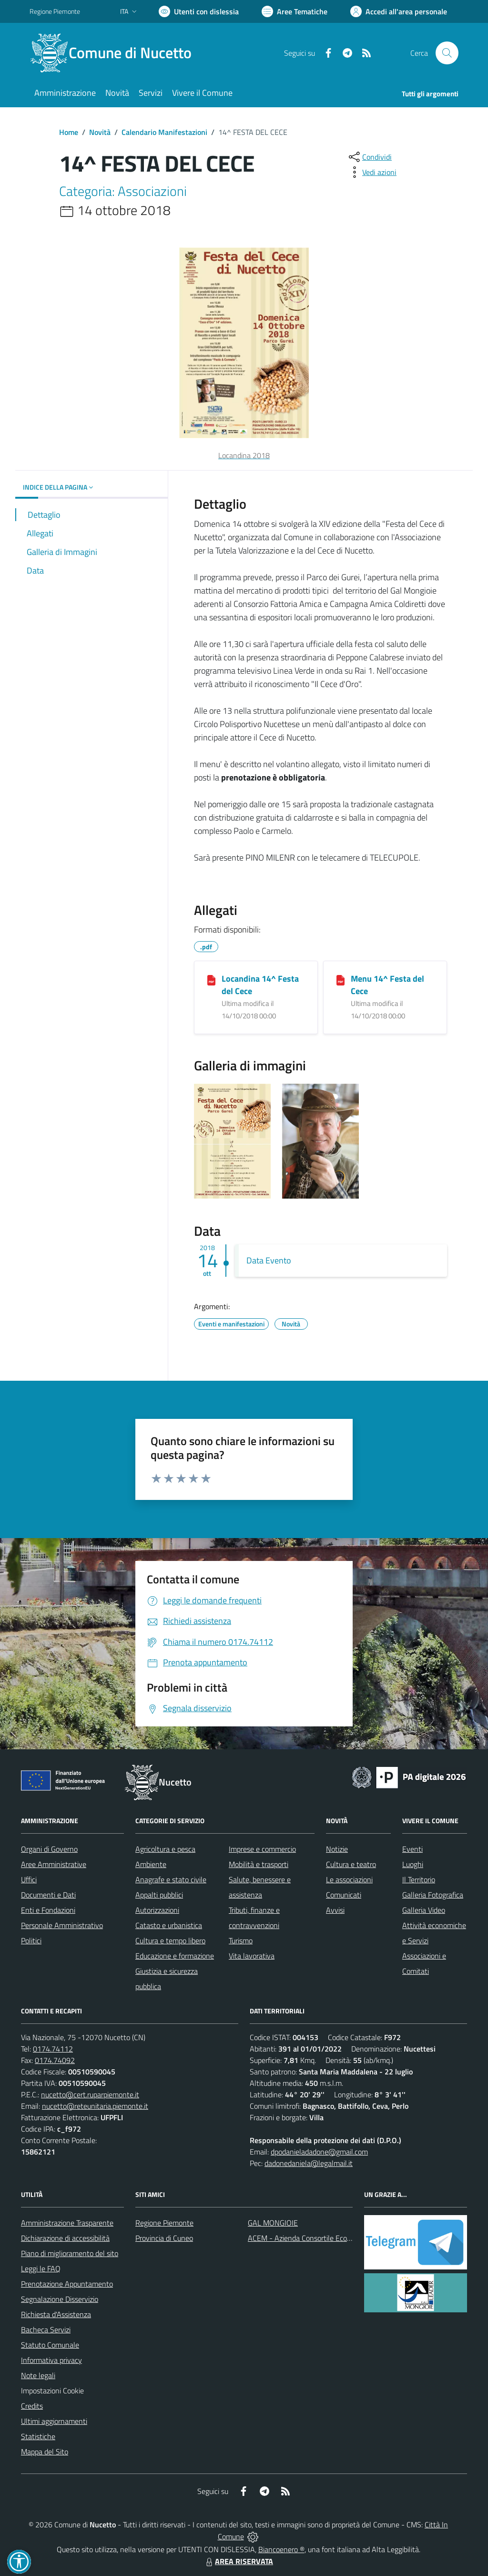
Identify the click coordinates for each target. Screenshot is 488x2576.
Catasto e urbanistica (168, 1925)
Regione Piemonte (164, 2222)
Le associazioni (349, 1879)
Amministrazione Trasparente (67, 2222)
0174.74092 (55, 2060)
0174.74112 (53, 2048)
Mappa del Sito (44, 2451)
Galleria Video (423, 1910)
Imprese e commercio (262, 1849)
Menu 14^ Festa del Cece (387, 984)
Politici (31, 1940)
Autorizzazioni (157, 1910)
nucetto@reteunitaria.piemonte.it (95, 2106)
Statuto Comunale (50, 2344)
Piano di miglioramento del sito (69, 2253)
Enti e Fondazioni (48, 1910)
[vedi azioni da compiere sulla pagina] (371, 172)
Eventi (412, 1849)
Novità (100, 132)
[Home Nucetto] (116, 52)
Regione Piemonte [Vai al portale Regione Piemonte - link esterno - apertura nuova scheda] (55, 11)
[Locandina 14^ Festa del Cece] (211, 979)
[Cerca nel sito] (447, 52)
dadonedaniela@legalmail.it (308, 2163)
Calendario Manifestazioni (164, 132)
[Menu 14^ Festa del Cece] (340, 979)
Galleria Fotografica (432, 1894)
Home (68, 132)
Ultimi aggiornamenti (54, 2421)
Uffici (29, 1879)
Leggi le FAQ (41, 2268)
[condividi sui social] (369, 156)
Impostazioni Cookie (52, 2390)
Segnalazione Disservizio (59, 2299)
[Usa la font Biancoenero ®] (198, 11)
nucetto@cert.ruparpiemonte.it (90, 2094)
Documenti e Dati (48, 1894)
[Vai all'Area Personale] (398, 11)
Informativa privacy (51, 2360)
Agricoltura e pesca (165, 1849)
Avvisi (335, 1910)
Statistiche (38, 2436)
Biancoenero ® (281, 2549)
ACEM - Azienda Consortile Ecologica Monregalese (328, 2238)
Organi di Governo (49, 1849)
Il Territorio (418, 1879)
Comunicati (343, 1894)
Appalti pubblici (159, 1894)
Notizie (337, 1849)
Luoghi (412, 1864)
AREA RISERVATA (238, 2561)
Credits (32, 2406)
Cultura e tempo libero (170, 1940)
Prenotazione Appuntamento (67, 2283)
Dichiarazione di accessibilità (65, 2238)
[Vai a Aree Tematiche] (294, 11)
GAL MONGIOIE (273, 2222)
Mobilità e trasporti (258, 1864)
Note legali (38, 2375)
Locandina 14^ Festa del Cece (260, 984)
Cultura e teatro (351, 1864)
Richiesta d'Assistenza (56, 2314)
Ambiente (150, 1864)
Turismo (241, 1940)
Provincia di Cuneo (164, 2238)
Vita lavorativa (251, 1955)
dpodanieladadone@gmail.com (319, 2151)
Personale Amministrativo (62, 1925)
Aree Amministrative (53, 1864)
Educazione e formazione (174, 1955)
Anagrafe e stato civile (170, 1879)
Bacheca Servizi (46, 2329)
